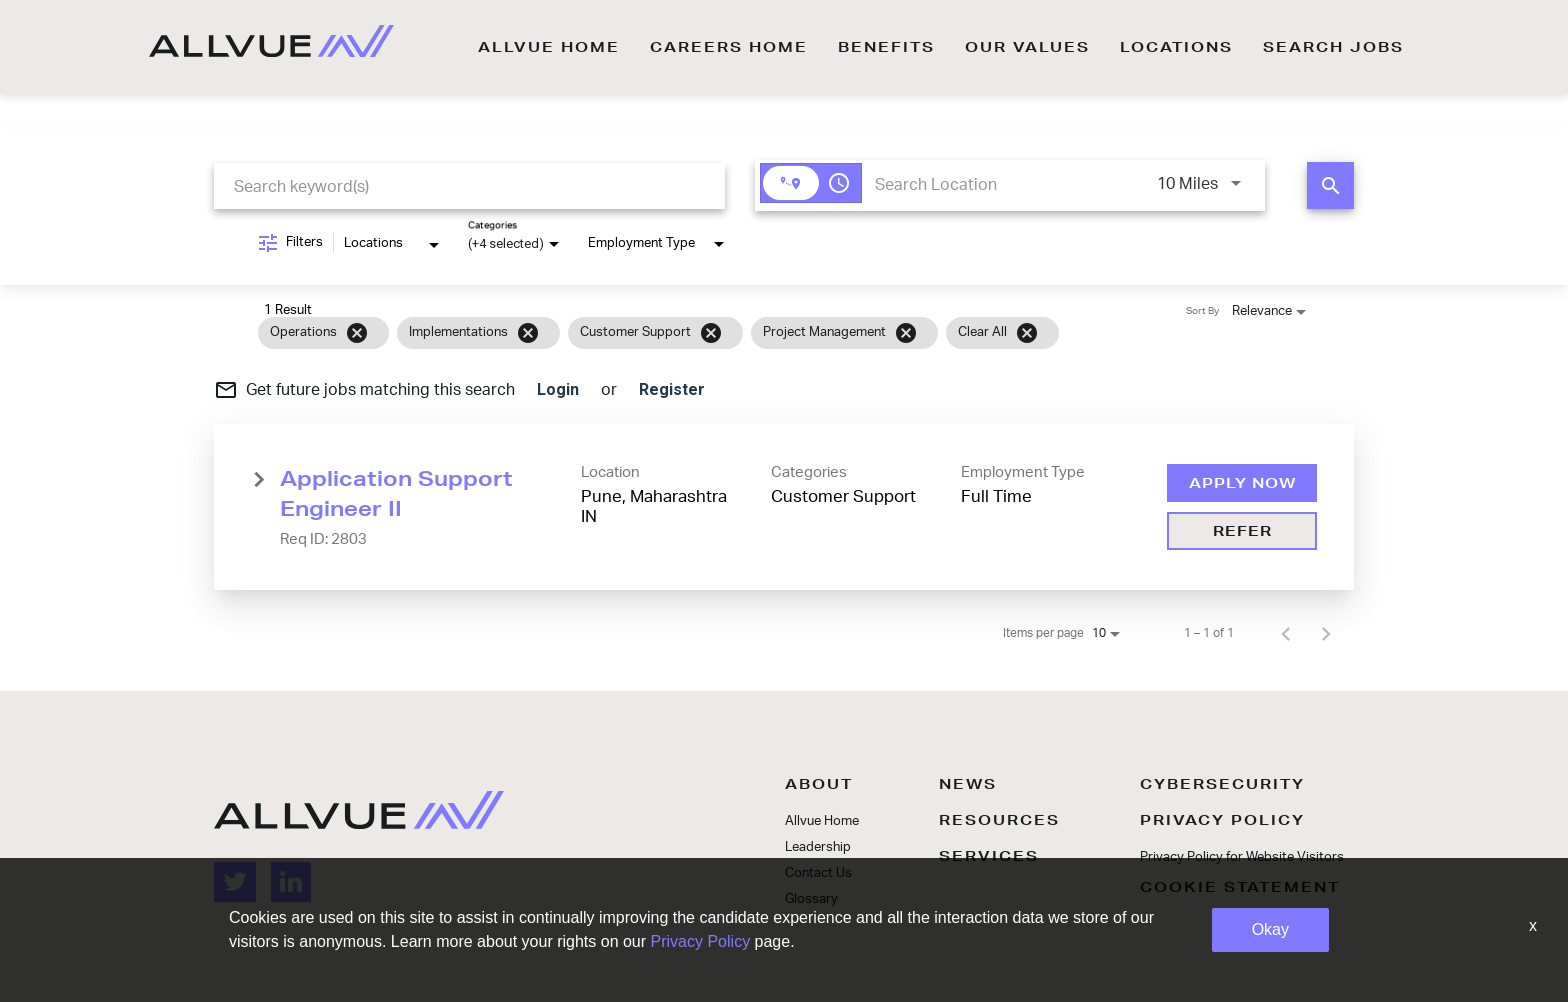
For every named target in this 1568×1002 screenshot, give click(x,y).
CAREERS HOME (729, 47)
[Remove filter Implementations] (528, 333)
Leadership (818, 847)
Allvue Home (822, 821)
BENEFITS (886, 47)
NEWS (968, 784)
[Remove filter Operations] (357, 333)
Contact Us (818, 873)
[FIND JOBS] (1330, 185)
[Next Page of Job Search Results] (1326, 633)
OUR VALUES (1027, 47)
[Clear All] (1027, 333)
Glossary (811, 899)
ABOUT (819, 784)
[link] (784, 507)
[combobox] (469, 186)
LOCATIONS (1176, 47)
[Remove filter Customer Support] (711, 333)
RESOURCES (999, 820)
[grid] (745, 333)
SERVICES (989, 856)
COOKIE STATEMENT (1240, 887)
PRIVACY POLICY (1222, 820)
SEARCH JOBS (1333, 47)
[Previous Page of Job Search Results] (1286, 633)
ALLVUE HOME (549, 47)
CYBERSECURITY (1222, 784)
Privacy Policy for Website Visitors (1242, 857)
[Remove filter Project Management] (906, 333)
